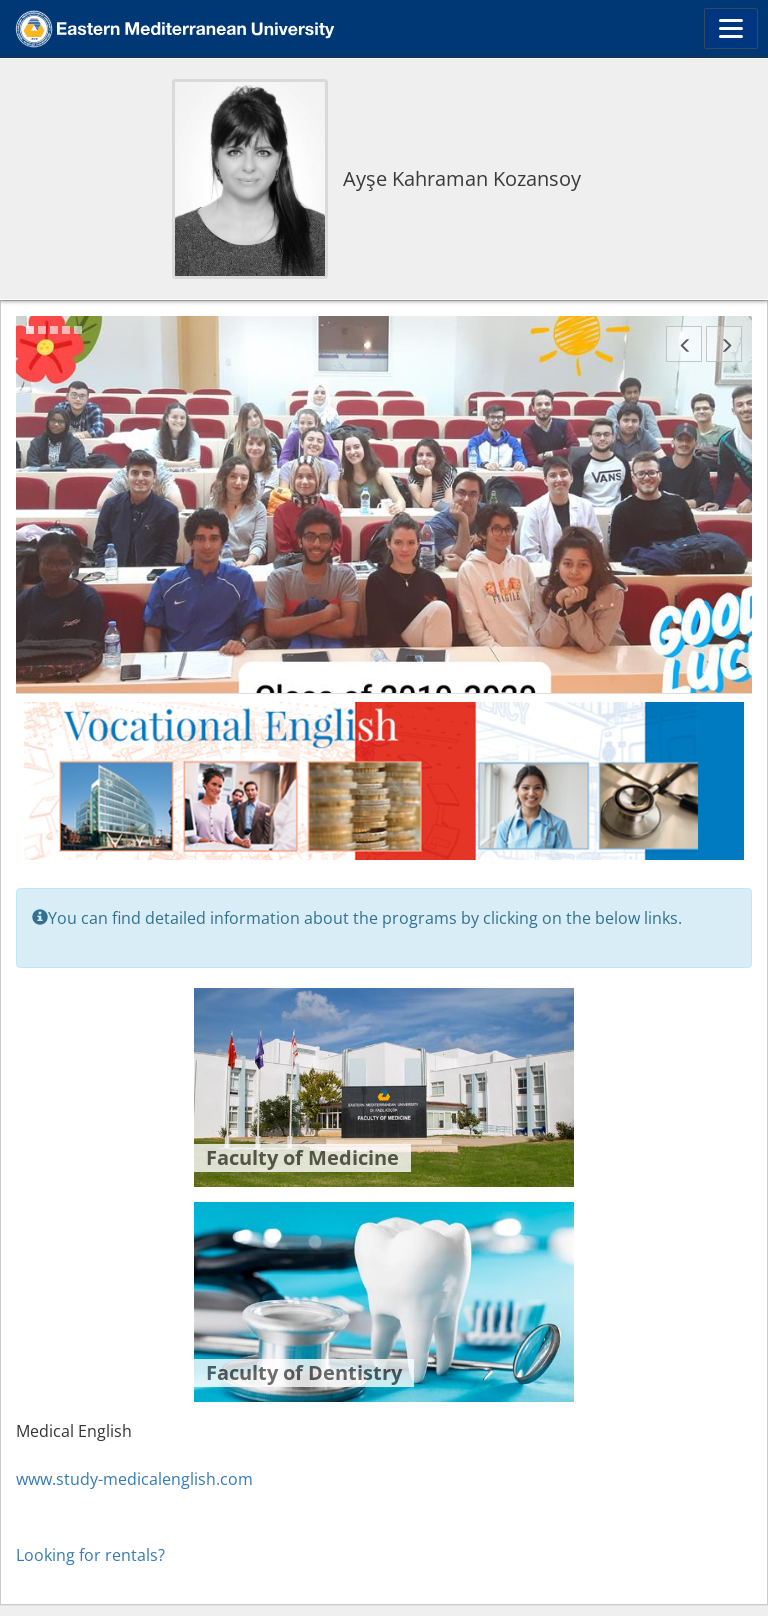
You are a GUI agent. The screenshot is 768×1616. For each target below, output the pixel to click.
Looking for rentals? (90, 1555)
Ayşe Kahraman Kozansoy (462, 178)
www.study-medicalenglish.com (134, 1479)
